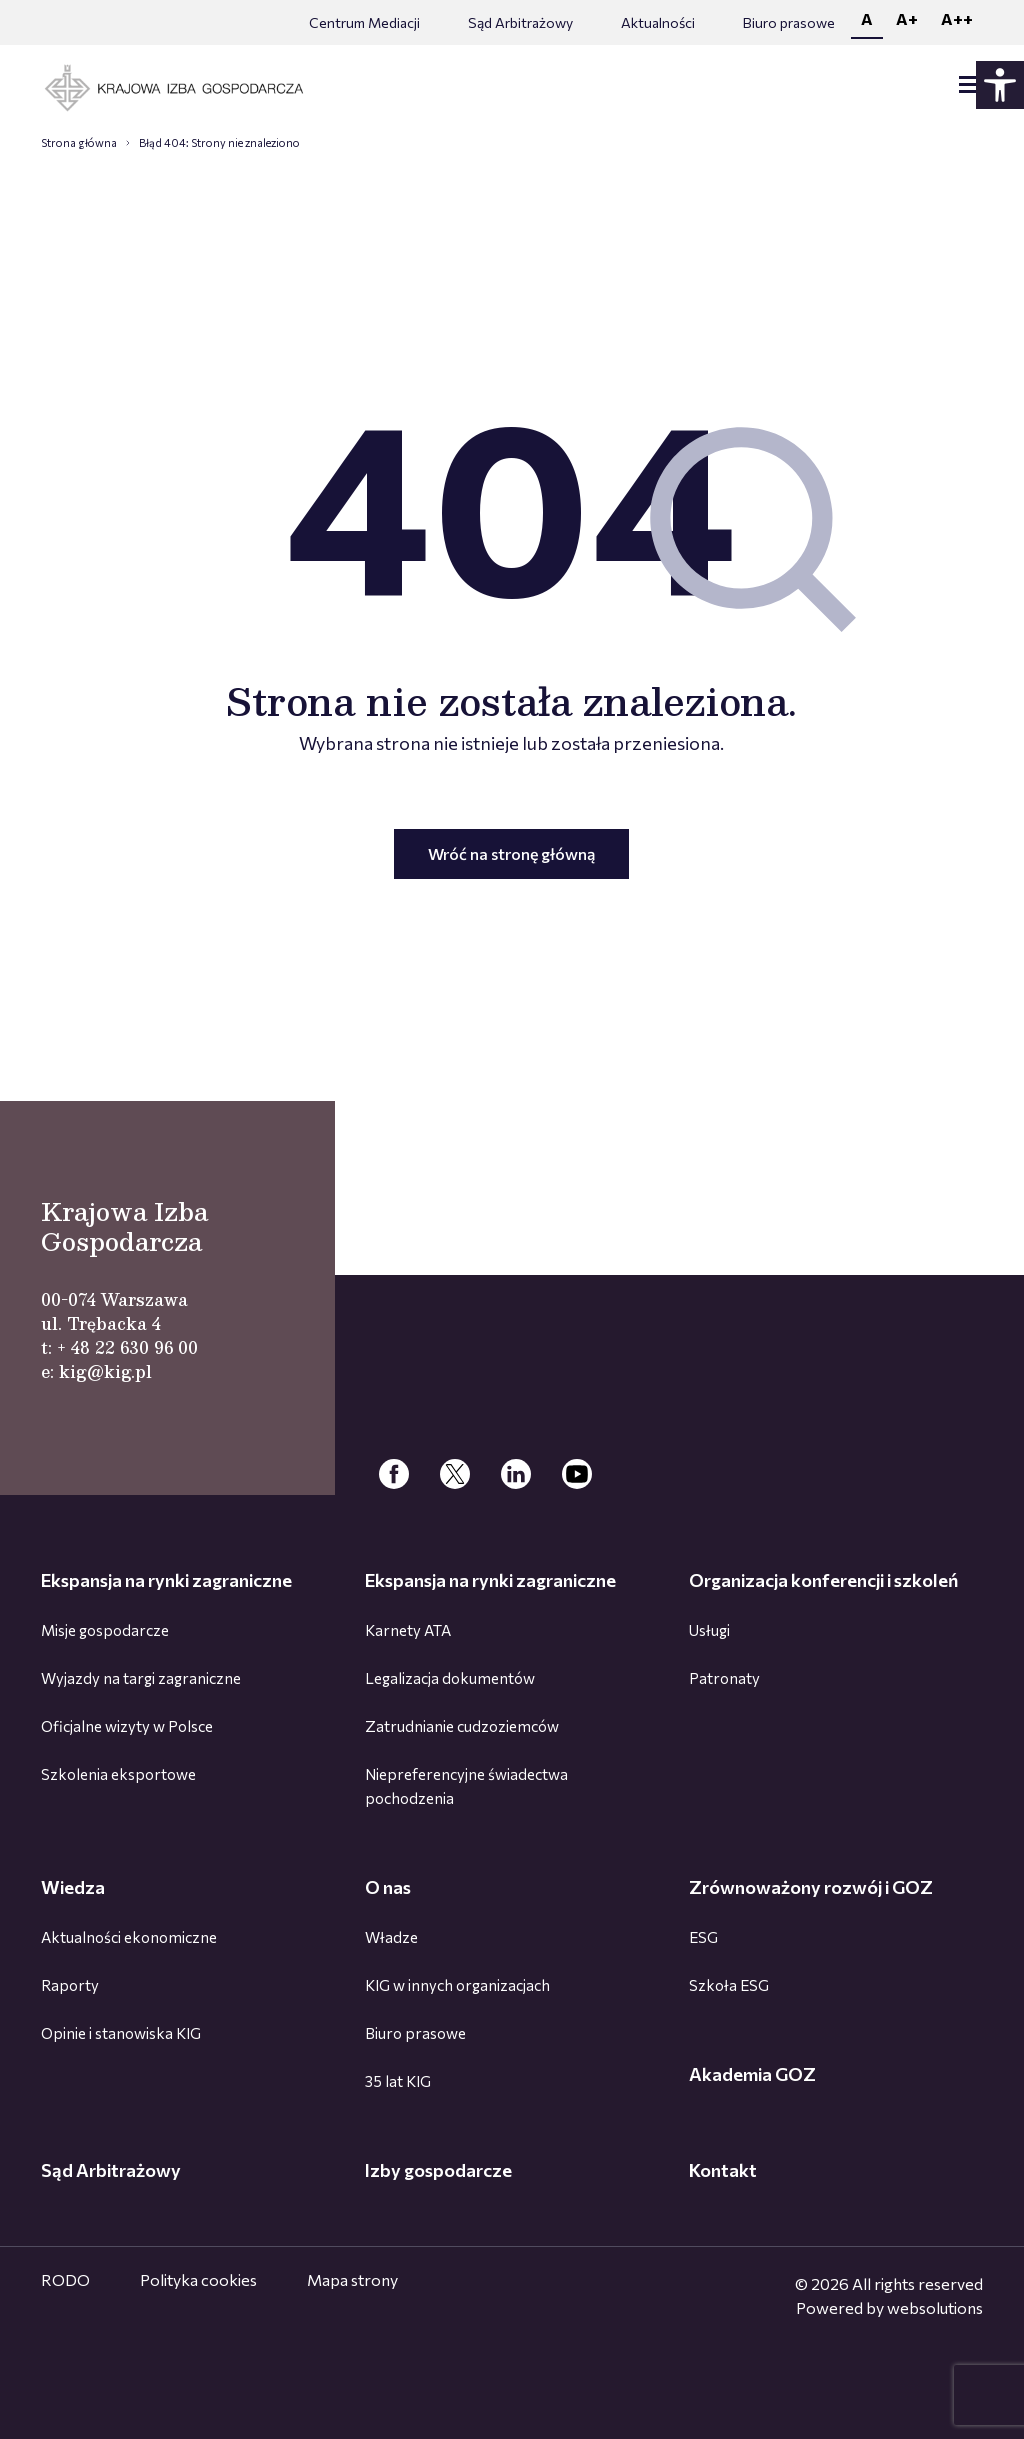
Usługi (709, 1630)
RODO (65, 2279)
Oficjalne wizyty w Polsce (127, 1726)
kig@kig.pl (105, 1371)
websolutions (935, 2307)
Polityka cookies (198, 2279)
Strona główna (79, 142)
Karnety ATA (408, 1630)
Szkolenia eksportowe (118, 1774)
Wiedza (73, 1887)
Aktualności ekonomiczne (129, 1937)
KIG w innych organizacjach (457, 1985)
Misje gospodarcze (105, 1630)
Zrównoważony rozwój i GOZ (811, 1887)
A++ (957, 18)
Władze (391, 1937)
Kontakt (723, 2170)
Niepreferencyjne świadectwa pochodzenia (466, 1786)
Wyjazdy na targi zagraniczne (141, 1678)
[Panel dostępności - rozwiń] (1000, 85)
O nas (388, 1887)
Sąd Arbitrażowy (520, 22)
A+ (907, 18)
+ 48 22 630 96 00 (127, 1347)
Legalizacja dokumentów (450, 1678)
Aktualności (658, 22)
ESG (703, 1937)
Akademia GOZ (752, 2074)
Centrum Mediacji (364, 22)
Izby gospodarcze (438, 2170)
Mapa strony (352, 2279)
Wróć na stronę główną (511, 853)
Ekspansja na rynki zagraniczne (166, 1580)
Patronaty (724, 1678)
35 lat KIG (398, 2081)
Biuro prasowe (789, 22)
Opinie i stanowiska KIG (121, 2033)
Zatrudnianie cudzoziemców (462, 1726)
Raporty (70, 1985)
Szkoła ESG (729, 1985)
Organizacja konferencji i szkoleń (823, 1580)
